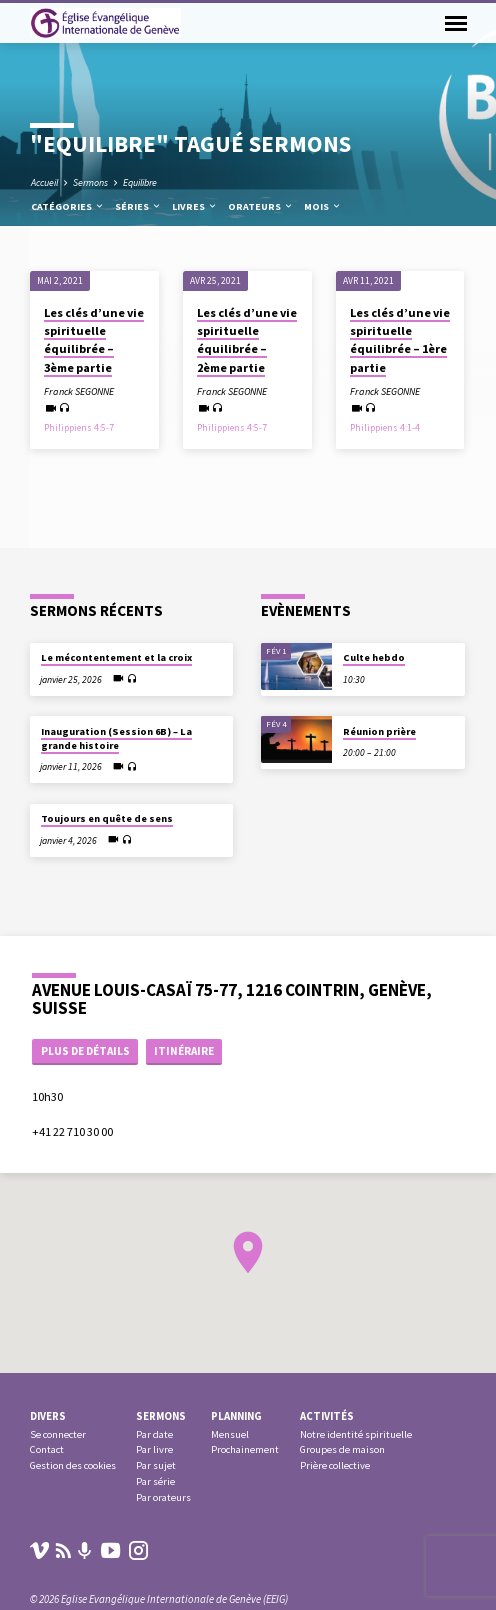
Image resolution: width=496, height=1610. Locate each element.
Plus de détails (85, 1051)
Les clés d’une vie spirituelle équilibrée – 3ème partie (94, 340)
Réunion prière (379, 731)
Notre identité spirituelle (356, 1434)
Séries (138, 206)
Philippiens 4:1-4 (385, 428)
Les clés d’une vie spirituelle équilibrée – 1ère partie (400, 340)
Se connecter (58, 1434)
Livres (195, 206)
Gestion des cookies (73, 1465)
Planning (236, 1416)
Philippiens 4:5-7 (79, 428)
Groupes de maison (342, 1449)
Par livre (154, 1449)
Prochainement (245, 1449)
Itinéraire (184, 1051)
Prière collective (335, 1465)
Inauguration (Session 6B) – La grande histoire (116, 738)
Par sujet (156, 1465)
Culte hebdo (374, 657)
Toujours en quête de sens (107, 818)
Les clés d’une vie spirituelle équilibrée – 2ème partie (247, 340)
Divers (48, 1416)
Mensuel (230, 1434)
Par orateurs (163, 1497)
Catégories (68, 206)
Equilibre (140, 182)
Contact (47, 1449)
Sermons (90, 182)
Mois (323, 206)
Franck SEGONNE (79, 391)
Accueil (44, 182)
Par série (155, 1481)
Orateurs (261, 206)
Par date (154, 1434)
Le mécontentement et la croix (116, 657)
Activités (327, 1416)
